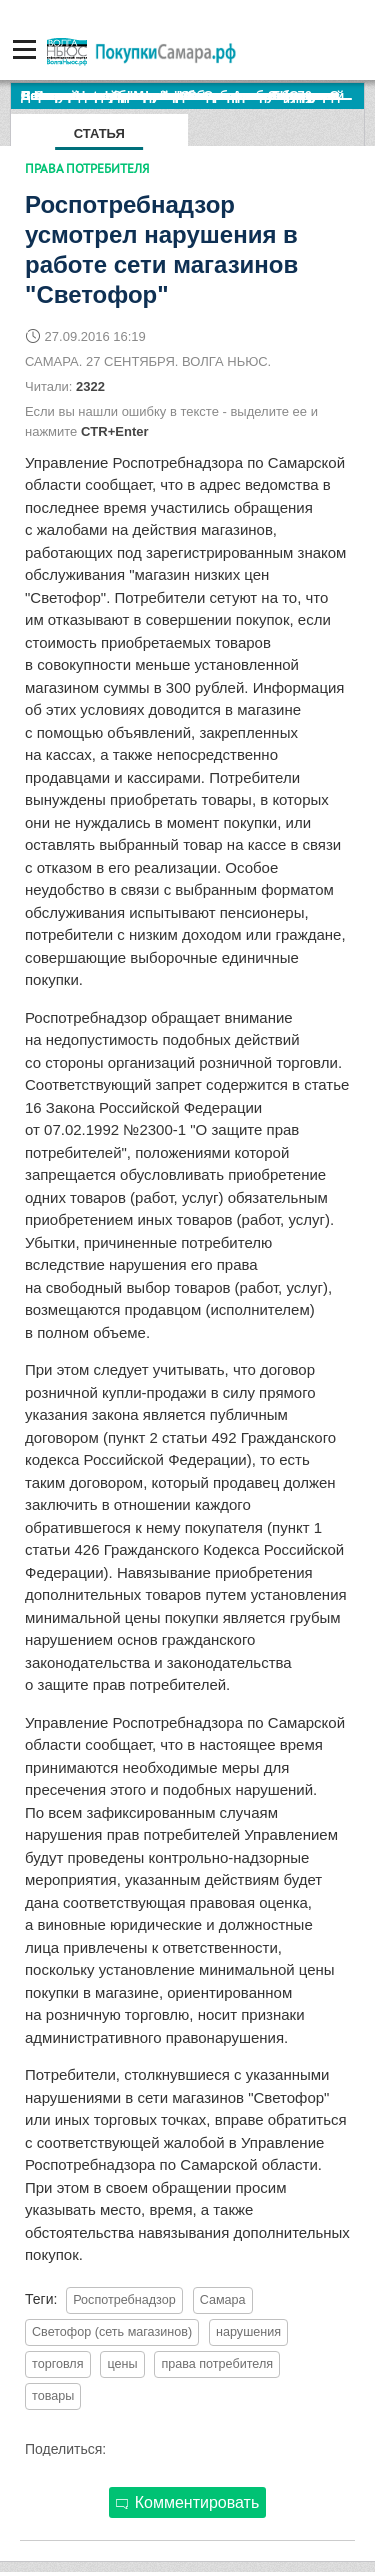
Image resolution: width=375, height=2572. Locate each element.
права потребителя (217, 2364)
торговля (58, 2364)
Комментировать (188, 2502)
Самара (223, 2300)
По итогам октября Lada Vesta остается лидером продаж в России (192, 95)
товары (53, 2396)
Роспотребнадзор (124, 2300)
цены (122, 2364)
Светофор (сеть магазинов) (112, 2332)
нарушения (248, 2332)
